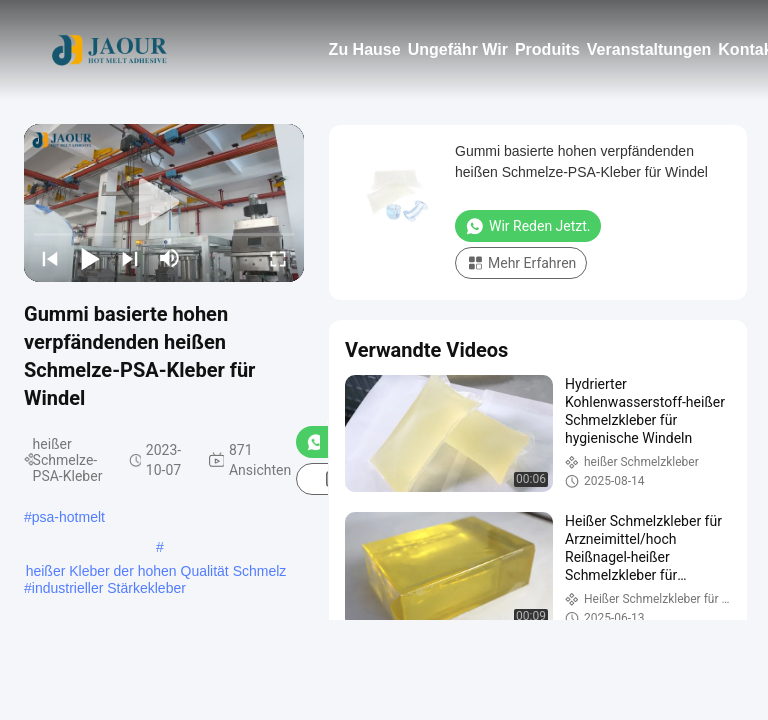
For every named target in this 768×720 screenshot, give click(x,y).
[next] (130, 258)
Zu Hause (365, 49)
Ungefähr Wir (458, 49)
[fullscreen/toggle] (278, 258)
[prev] (50, 258)
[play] (164, 203)
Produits (547, 49)
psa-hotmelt (68, 517)
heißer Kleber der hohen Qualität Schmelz (156, 571)
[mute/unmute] (170, 258)
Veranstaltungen (649, 49)
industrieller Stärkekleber (109, 588)
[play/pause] (90, 258)
